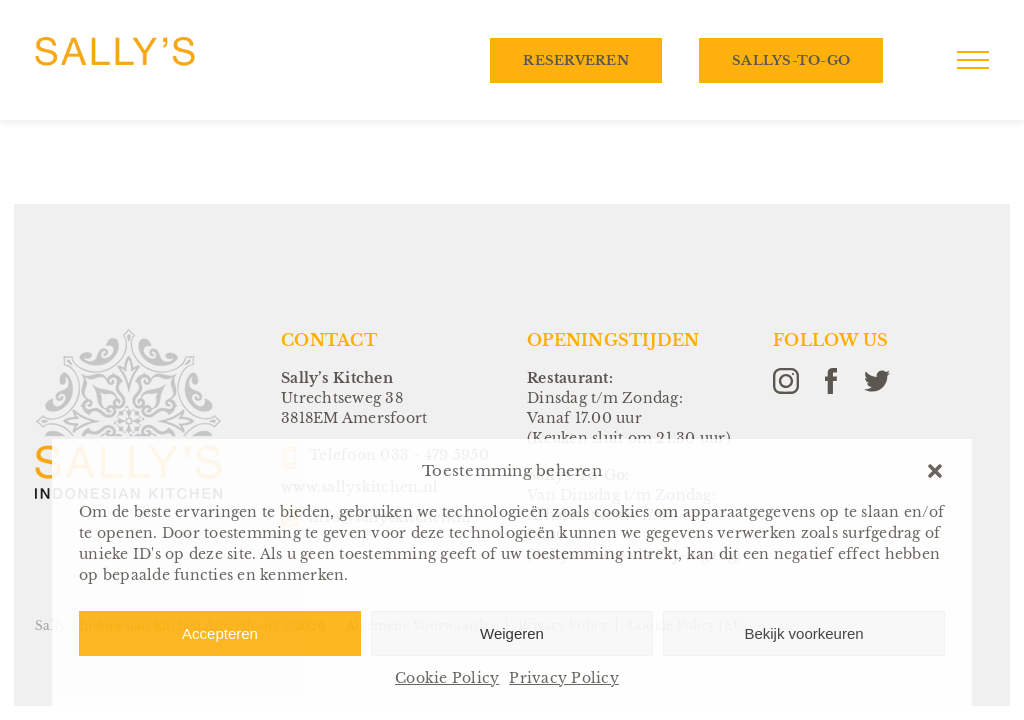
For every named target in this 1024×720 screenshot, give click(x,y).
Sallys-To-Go (791, 60)
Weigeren (512, 633)
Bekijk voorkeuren (803, 633)
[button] (935, 471)
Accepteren (220, 633)
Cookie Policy (447, 678)
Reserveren (576, 60)
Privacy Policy (564, 678)
